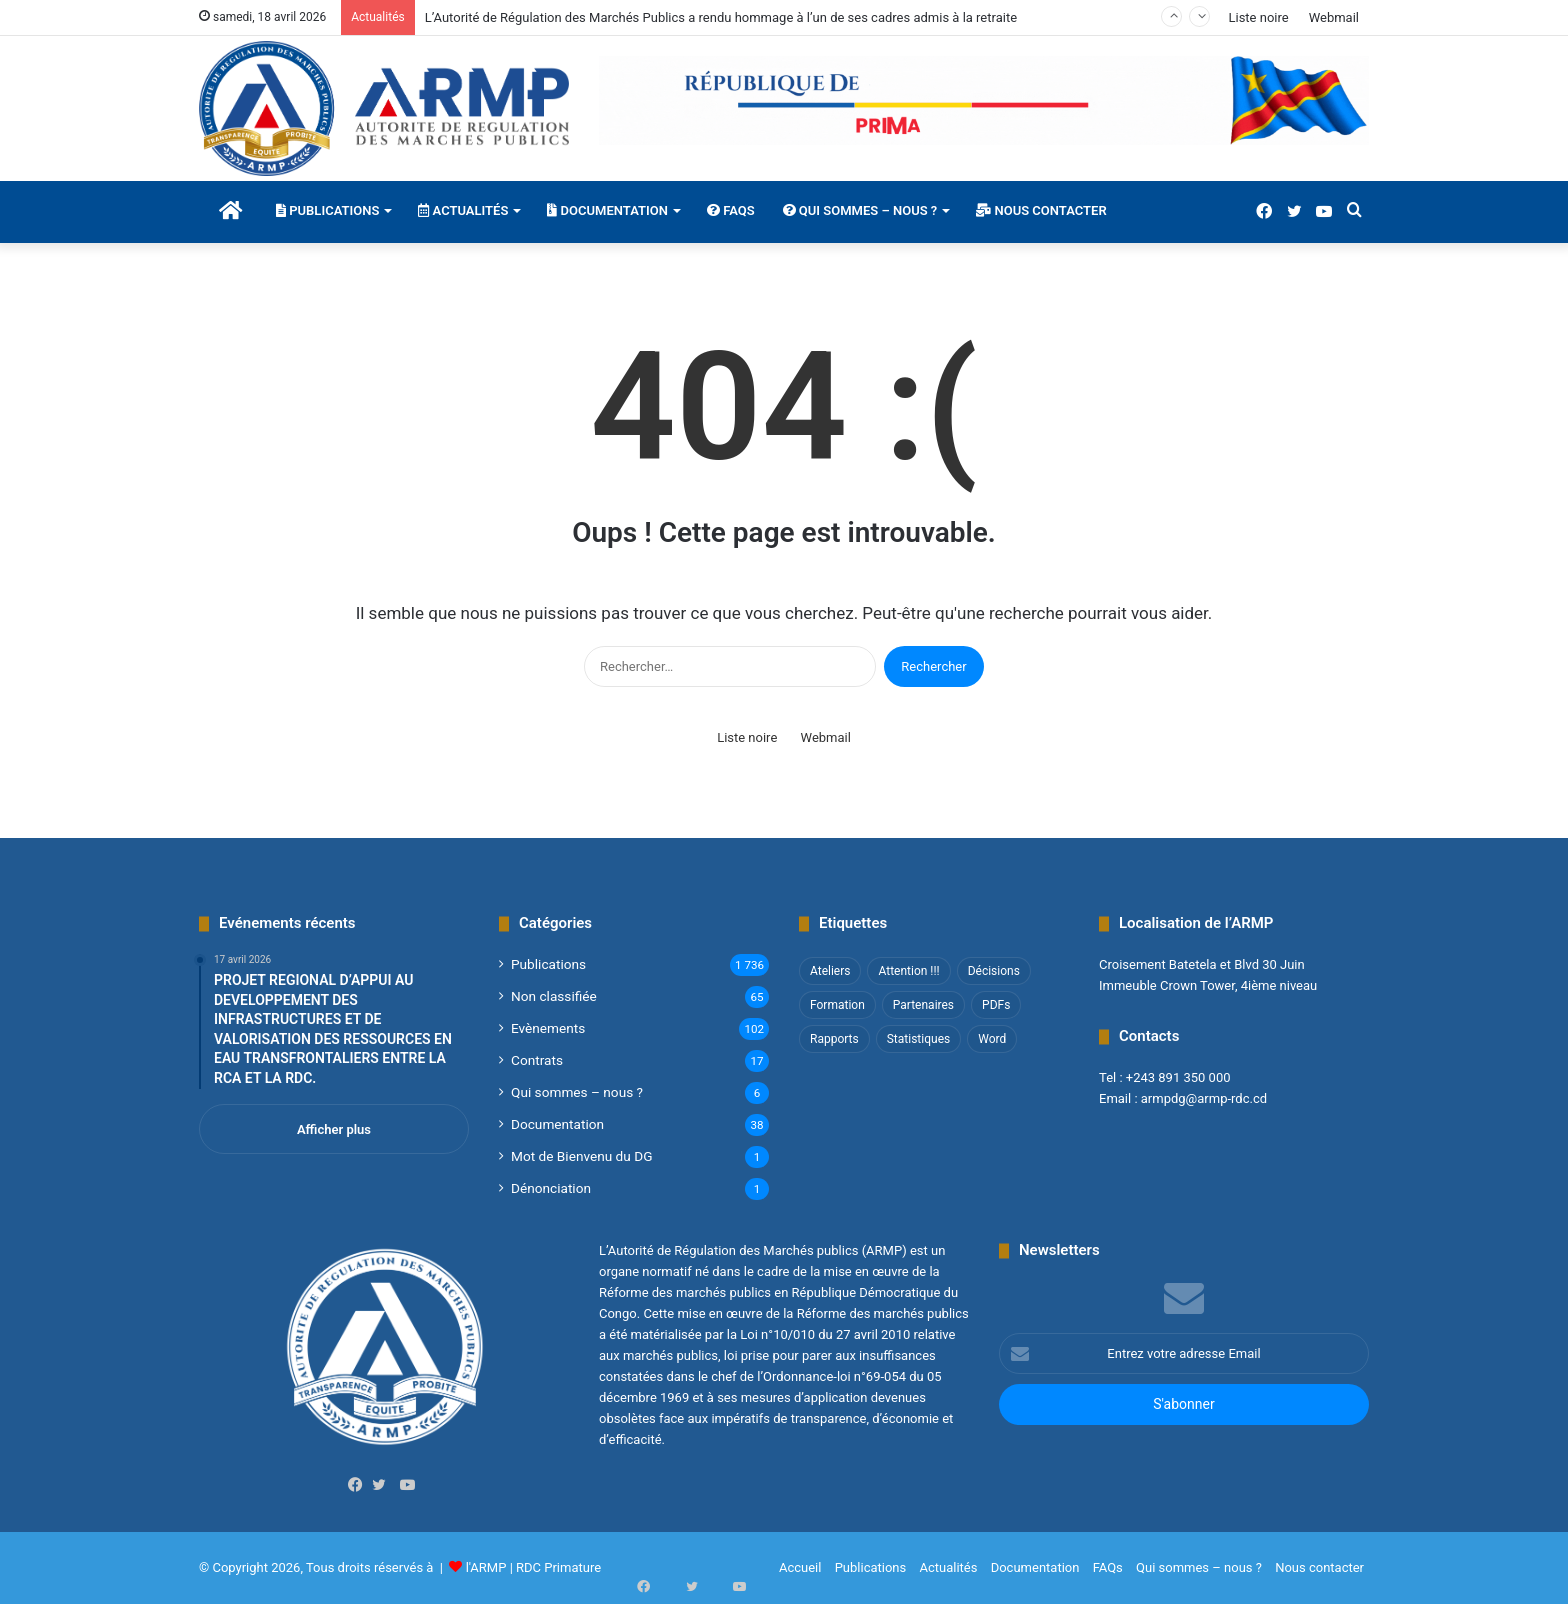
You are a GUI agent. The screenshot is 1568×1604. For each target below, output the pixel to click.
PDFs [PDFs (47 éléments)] (996, 1005)
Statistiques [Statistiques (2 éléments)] (918, 1039)
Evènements (548, 1028)
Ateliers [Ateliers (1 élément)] (830, 971)
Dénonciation (551, 1188)
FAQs (731, 210)
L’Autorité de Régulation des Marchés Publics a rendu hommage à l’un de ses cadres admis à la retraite (721, 17)
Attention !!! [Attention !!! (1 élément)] (908, 971)
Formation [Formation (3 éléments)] (837, 1005)
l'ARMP (486, 1567)
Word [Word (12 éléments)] (992, 1039)
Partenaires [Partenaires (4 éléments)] (923, 1005)
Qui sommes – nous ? (860, 210)
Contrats (537, 1060)
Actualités (463, 210)
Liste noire (1258, 17)
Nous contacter (1041, 210)
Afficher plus (334, 1129)
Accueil (800, 1567)
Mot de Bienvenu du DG (581, 1156)
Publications (327, 210)
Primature (572, 1567)
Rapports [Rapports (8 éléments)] (834, 1039)
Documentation (607, 210)
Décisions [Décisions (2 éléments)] (994, 971)
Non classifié (554, 996)
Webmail (1334, 17)
